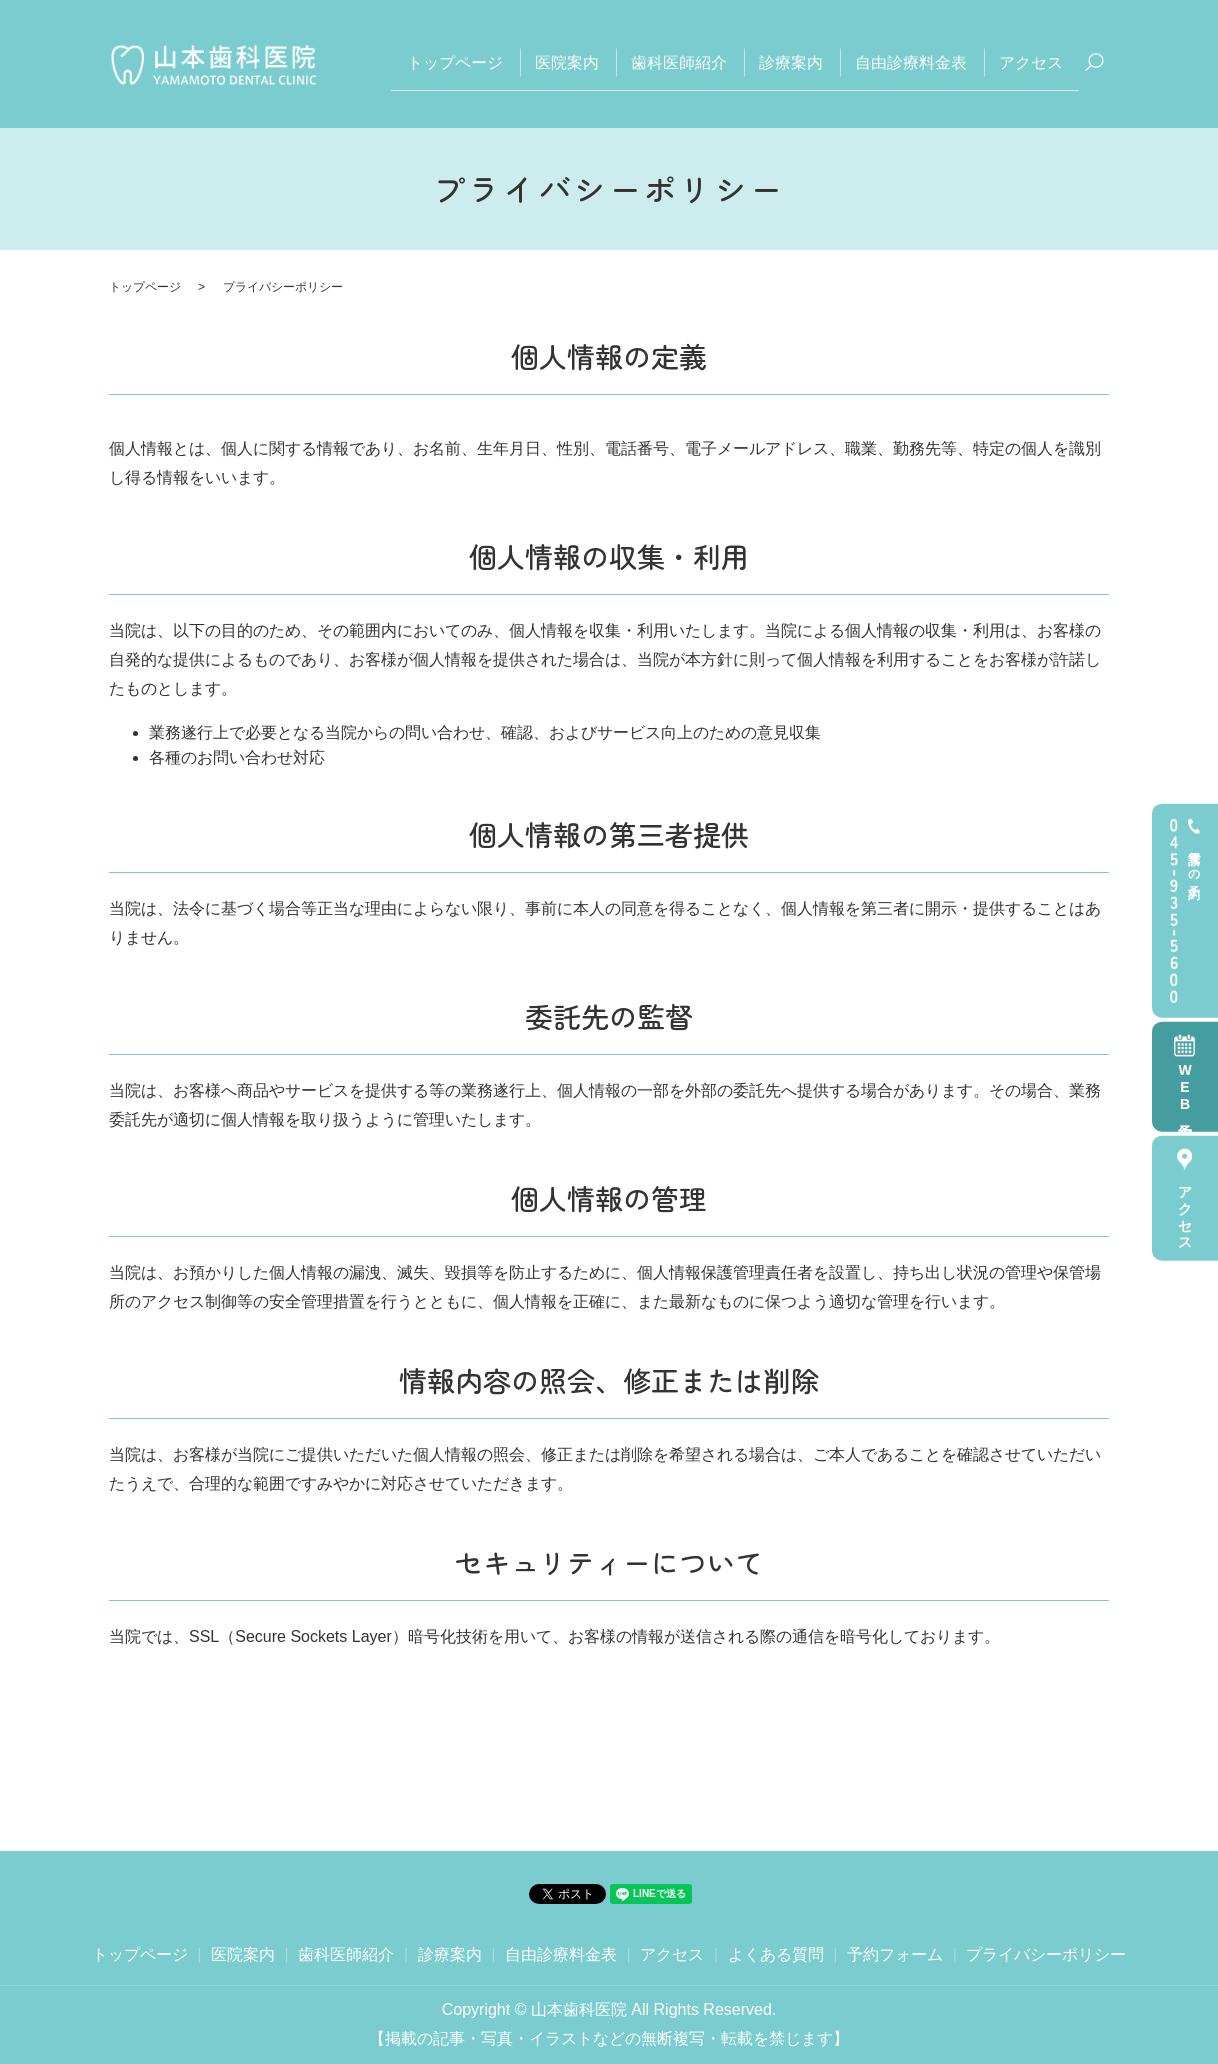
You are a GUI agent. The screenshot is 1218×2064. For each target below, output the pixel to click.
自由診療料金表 (911, 62)
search (1094, 64)
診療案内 (791, 62)
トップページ (455, 62)
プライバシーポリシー (1046, 1954)
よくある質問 (776, 1954)
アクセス (1185, 1211)
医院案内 (567, 62)
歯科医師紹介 (679, 62)
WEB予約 (1185, 1089)
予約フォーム (895, 1954)
